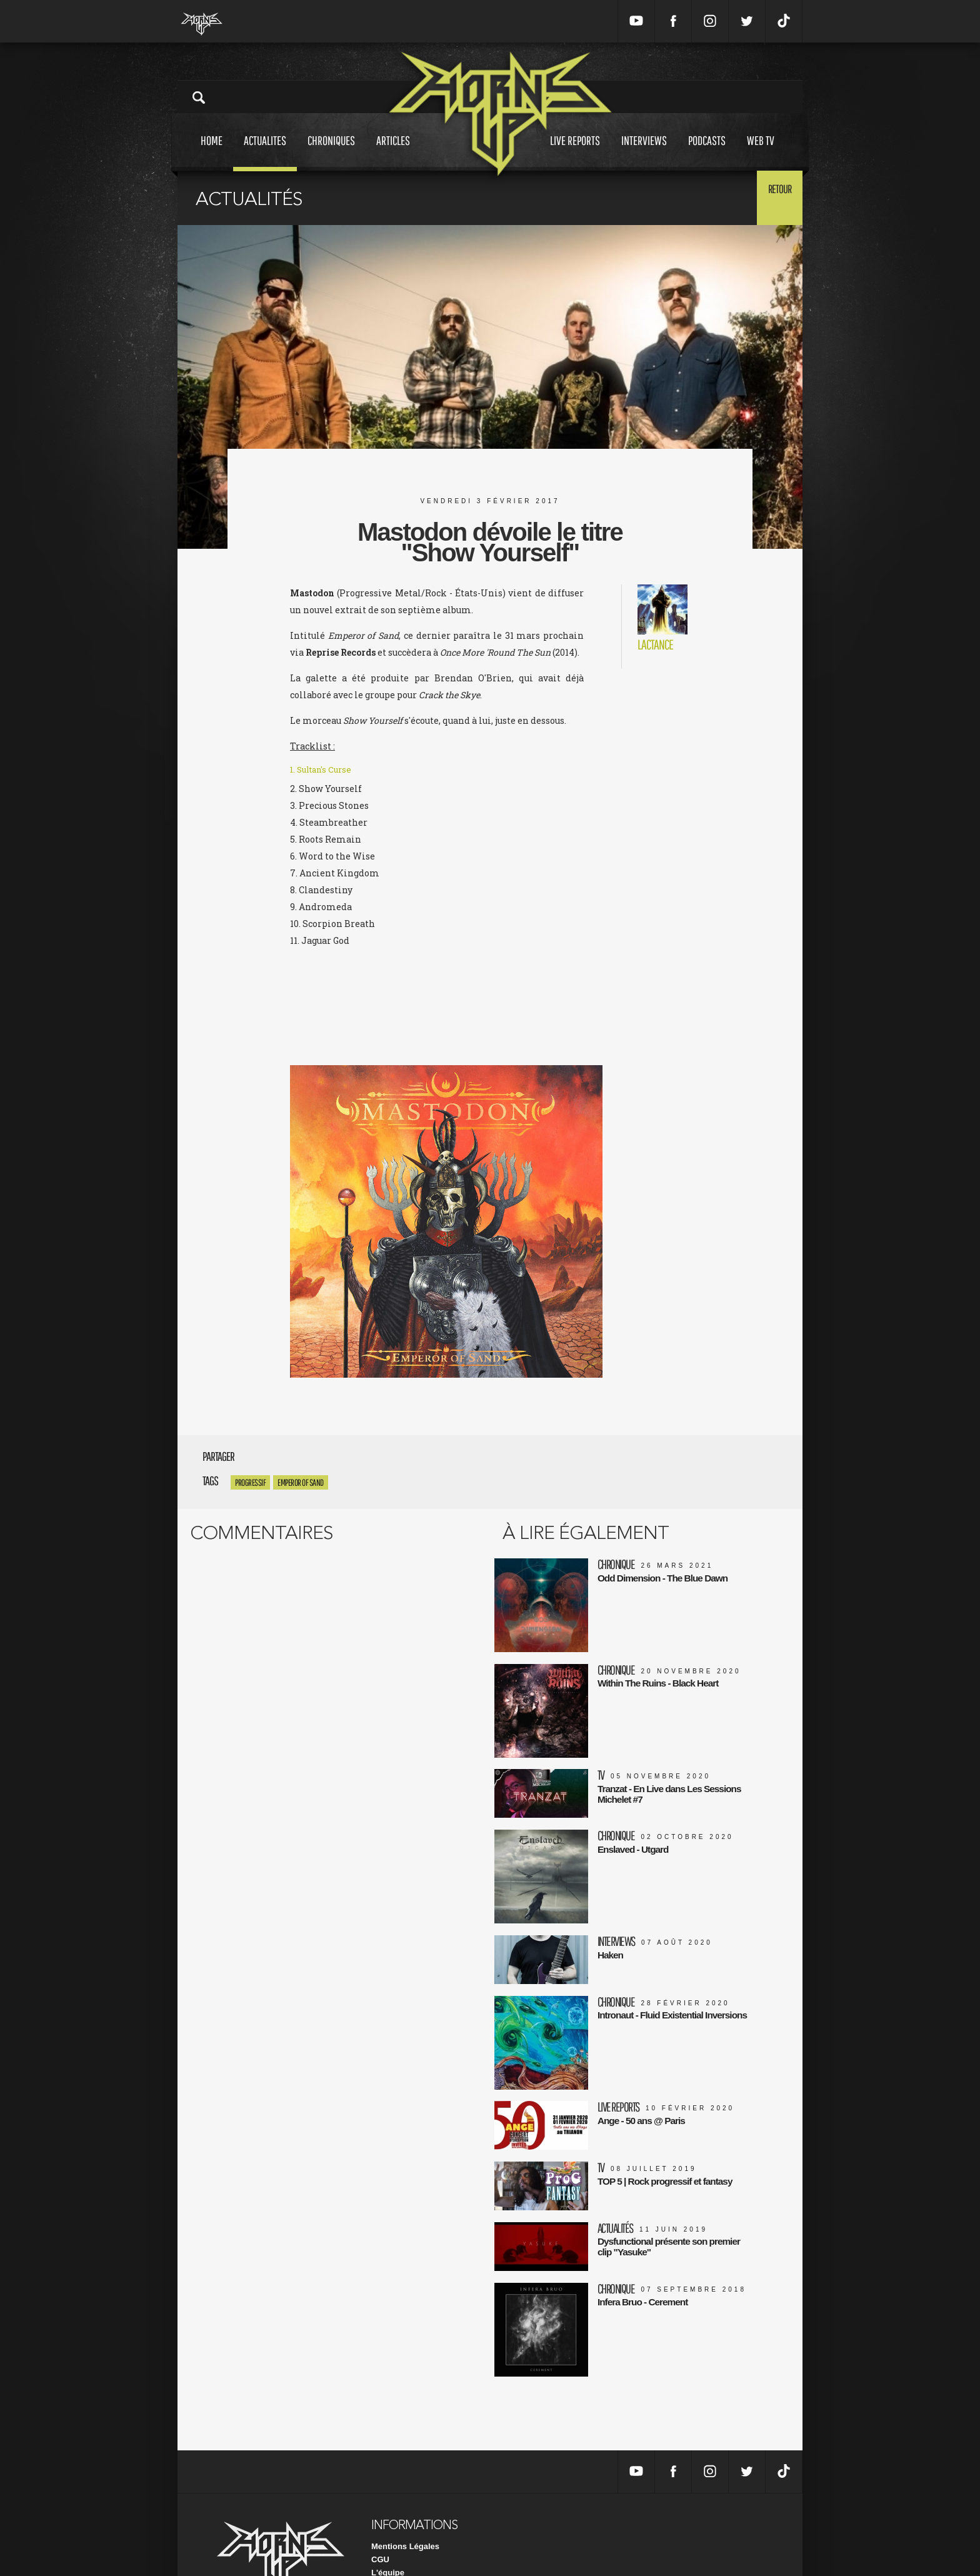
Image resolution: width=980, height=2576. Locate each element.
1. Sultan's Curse (324, 772)
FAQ (379, 2531)
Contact (386, 2544)
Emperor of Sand (301, 1482)
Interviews (644, 152)
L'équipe (387, 2518)
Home (211, 152)
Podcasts (707, 152)
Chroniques (331, 152)
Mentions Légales (405, 2492)
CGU (380, 2505)
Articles (393, 152)
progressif (250, 1482)
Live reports (575, 152)
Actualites (265, 152)
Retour (771, 197)
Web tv (760, 152)
